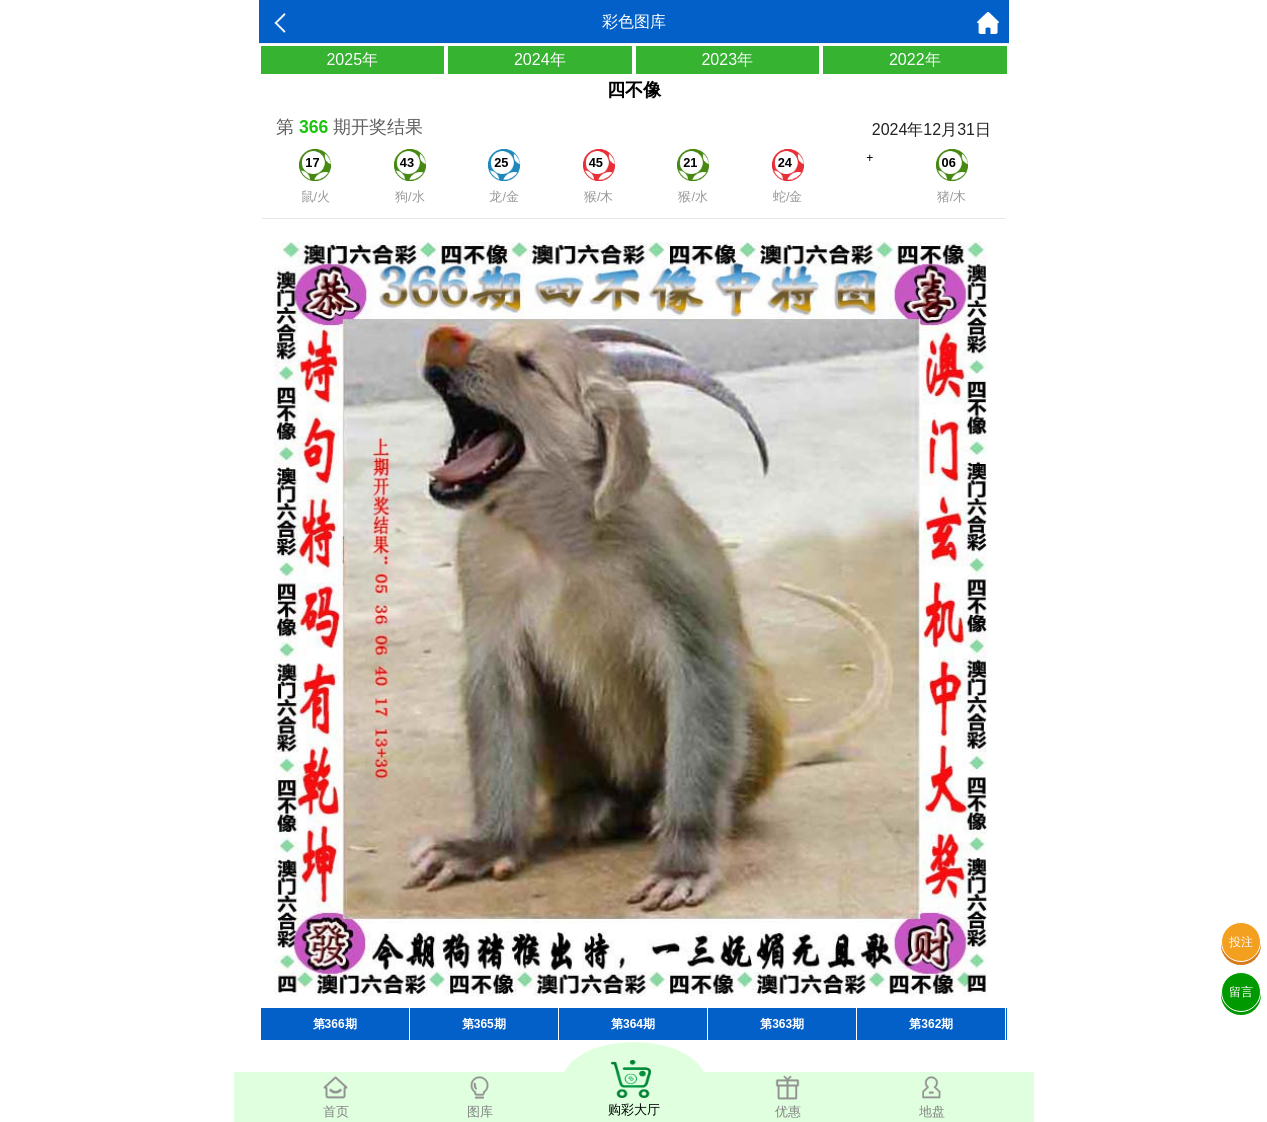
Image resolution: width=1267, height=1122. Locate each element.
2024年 (540, 59)
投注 (1241, 942)
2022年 (915, 59)
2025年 (352, 59)
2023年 (727, 59)
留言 (1241, 992)
